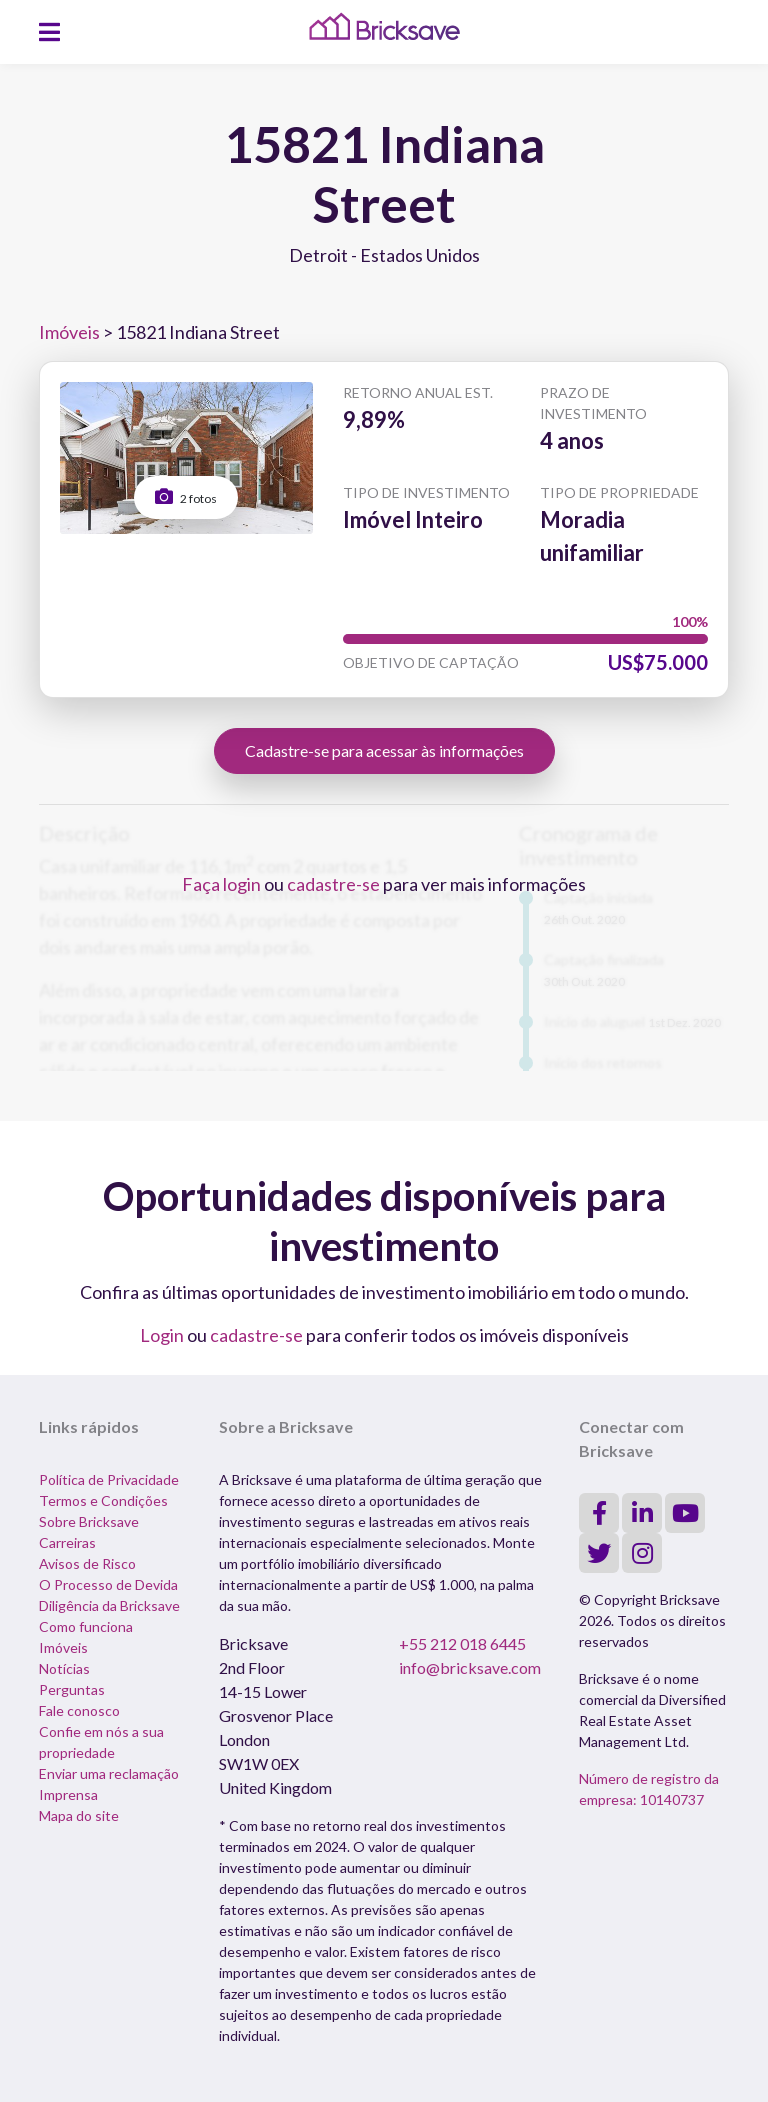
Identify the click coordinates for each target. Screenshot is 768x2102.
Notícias (64, 1668)
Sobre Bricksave (89, 1521)
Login (162, 1335)
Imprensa (68, 1794)
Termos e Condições (103, 1500)
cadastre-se (333, 884)
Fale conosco (79, 1710)
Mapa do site (79, 1815)
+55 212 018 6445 (462, 1643)
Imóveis (69, 332)
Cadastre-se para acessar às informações (384, 750)
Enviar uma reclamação (109, 1773)
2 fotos (186, 496)
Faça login (221, 884)
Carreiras (67, 1542)
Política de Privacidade (109, 1479)
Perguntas (72, 1689)
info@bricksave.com (470, 1667)
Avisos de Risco (87, 1563)
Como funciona (86, 1626)
